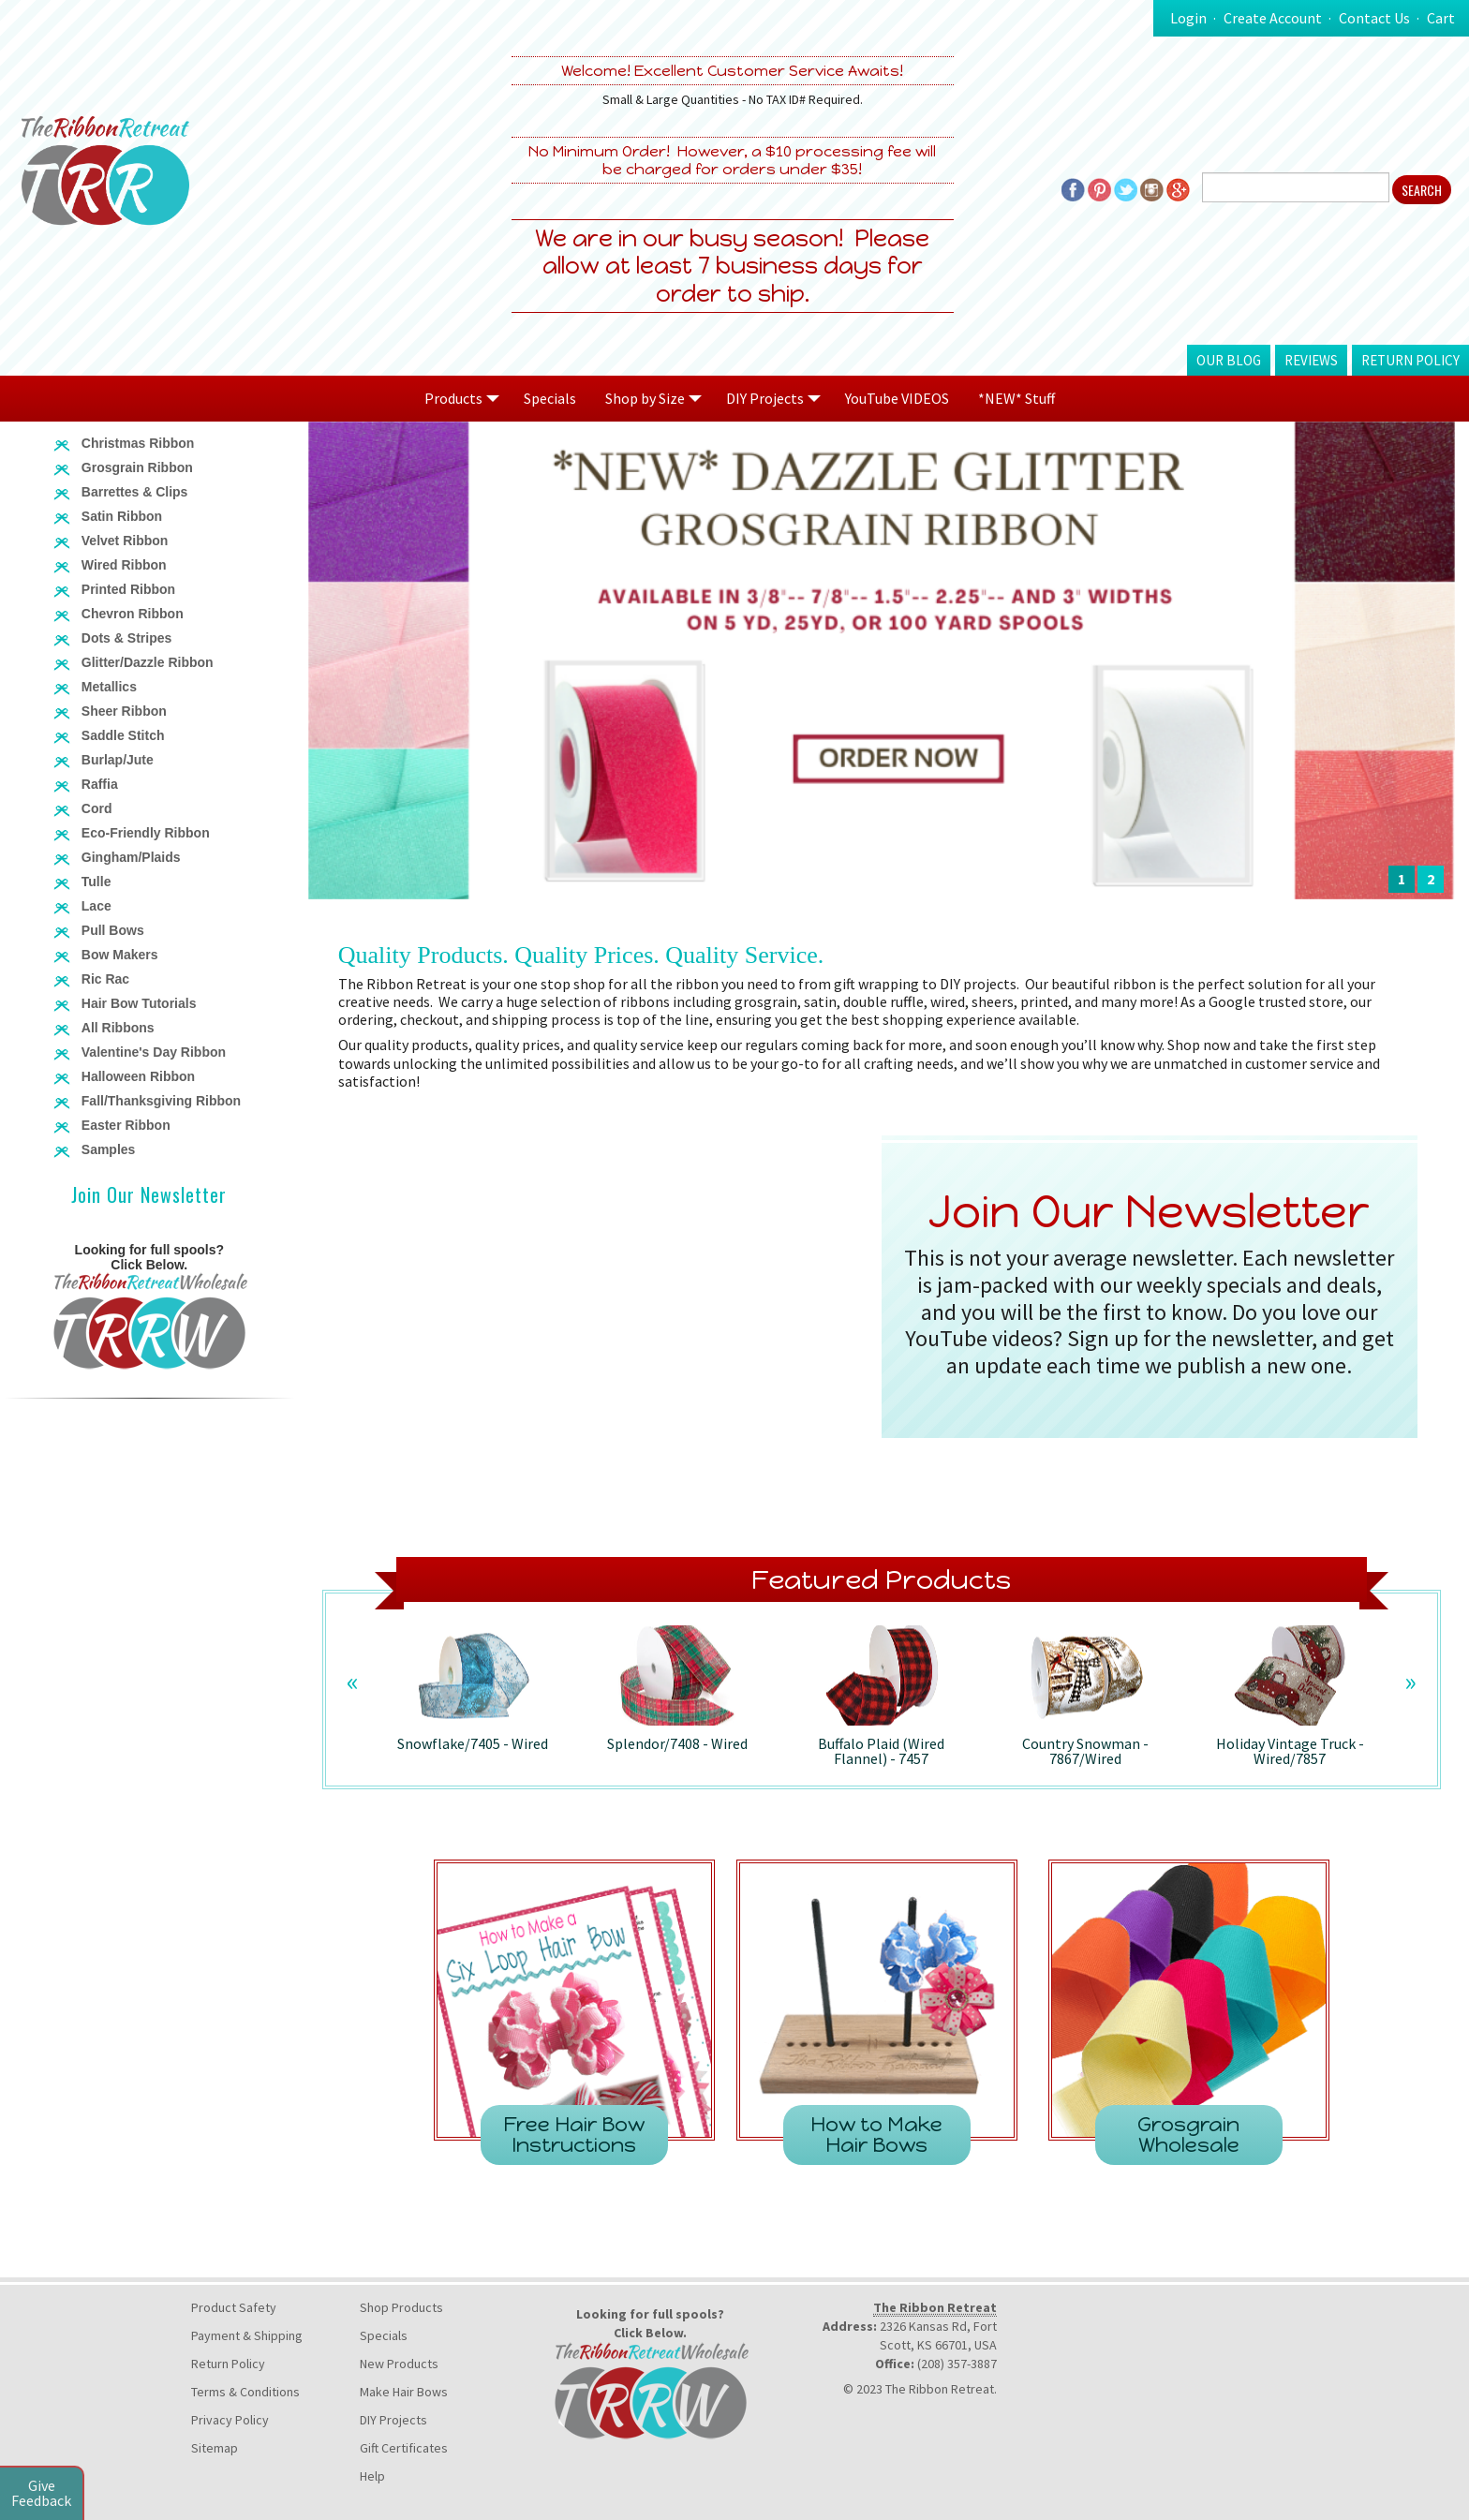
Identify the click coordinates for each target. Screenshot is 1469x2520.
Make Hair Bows (404, 2391)
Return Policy (1410, 360)
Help (372, 2476)
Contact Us (1374, 17)
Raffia (100, 784)
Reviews (1311, 360)
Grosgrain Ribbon (137, 467)
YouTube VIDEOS (897, 398)
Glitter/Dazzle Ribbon (148, 662)
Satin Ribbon (122, 516)
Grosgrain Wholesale (1188, 2134)
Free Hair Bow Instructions (574, 2134)
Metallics (109, 686)
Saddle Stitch (123, 735)
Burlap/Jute (118, 759)
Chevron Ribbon (133, 613)
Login (1188, 17)
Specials (550, 398)
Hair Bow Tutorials (139, 1003)
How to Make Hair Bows (876, 2134)
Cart (1441, 17)
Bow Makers (120, 954)
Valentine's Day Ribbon (154, 1052)
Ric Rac (105, 978)
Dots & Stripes (126, 637)
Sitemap (214, 2447)
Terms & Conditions (245, 2391)
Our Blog (1228, 360)
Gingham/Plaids (131, 857)
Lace (96, 905)
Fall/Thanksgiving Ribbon (161, 1100)
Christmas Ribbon (138, 443)
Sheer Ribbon (124, 711)
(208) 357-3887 (957, 2363)
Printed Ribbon (128, 589)
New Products (399, 2363)
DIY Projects (393, 2419)
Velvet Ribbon (125, 540)
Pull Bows (113, 930)
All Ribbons (118, 1027)
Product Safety (233, 2307)
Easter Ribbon (126, 1125)
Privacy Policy (230, 2419)
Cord (97, 808)
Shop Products (401, 2307)
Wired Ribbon (124, 564)
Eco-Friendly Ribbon (146, 832)
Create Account (1273, 17)
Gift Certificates (404, 2447)
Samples (109, 1149)
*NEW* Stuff (1016, 398)
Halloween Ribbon (138, 1076)
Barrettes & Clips (135, 491)
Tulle (96, 881)
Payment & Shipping (247, 2335)
